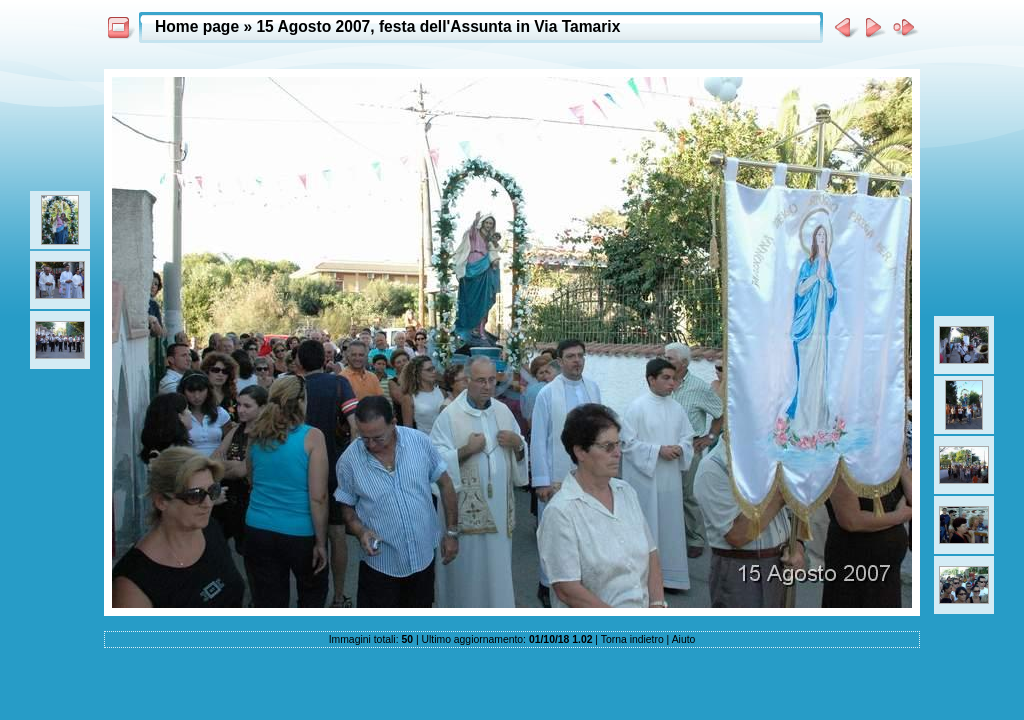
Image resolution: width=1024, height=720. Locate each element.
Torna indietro (632, 639)
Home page (197, 26)
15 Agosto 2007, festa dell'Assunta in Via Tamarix (438, 26)
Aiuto (684, 639)
